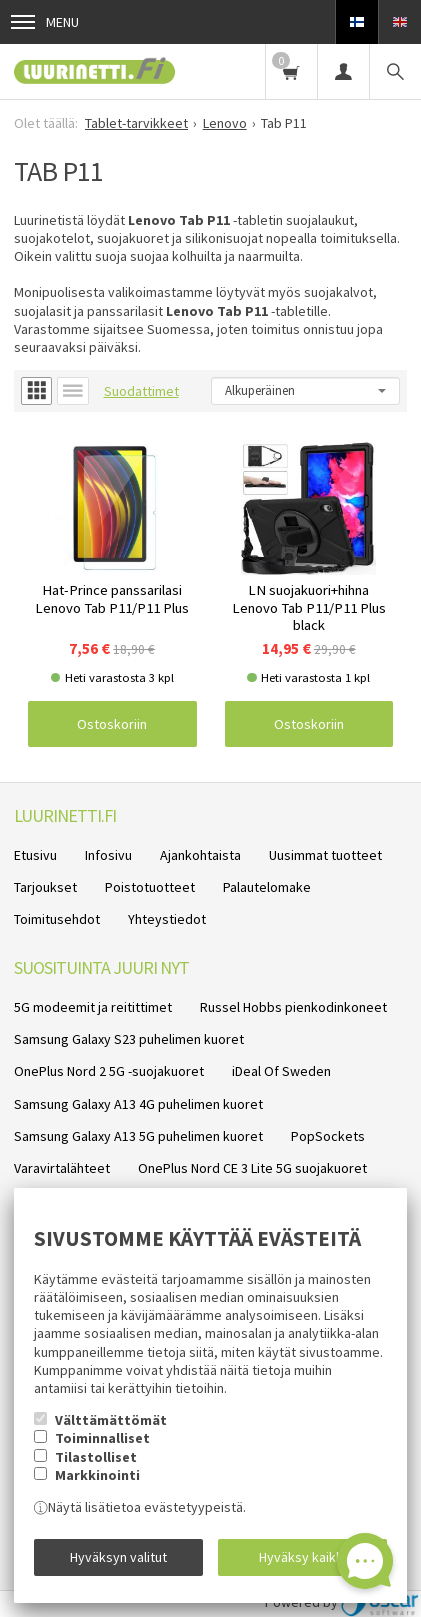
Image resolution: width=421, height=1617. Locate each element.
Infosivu (108, 855)
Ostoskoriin (112, 724)
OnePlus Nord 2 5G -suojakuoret (109, 1071)
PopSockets (328, 1136)
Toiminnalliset (102, 1438)
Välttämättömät (111, 1420)
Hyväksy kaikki (302, 1557)
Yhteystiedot (167, 919)
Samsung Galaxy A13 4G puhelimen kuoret (138, 1104)
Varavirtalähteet (62, 1168)
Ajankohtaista (200, 855)
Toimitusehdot (57, 919)
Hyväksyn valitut (118, 1557)
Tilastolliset (96, 1457)
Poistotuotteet (150, 887)
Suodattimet (141, 391)
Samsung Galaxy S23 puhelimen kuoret (129, 1039)
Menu (45, 22)
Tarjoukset (45, 887)
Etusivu (35, 855)
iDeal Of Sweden (281, 1071)
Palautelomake (267, 887)
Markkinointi (97, 1475)
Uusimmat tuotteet (325, 855)
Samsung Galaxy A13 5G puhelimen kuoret (138, 1136)
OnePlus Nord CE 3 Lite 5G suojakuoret (252, 1168)
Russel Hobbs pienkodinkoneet (293, 1007)
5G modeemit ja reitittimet (93, 1007)
